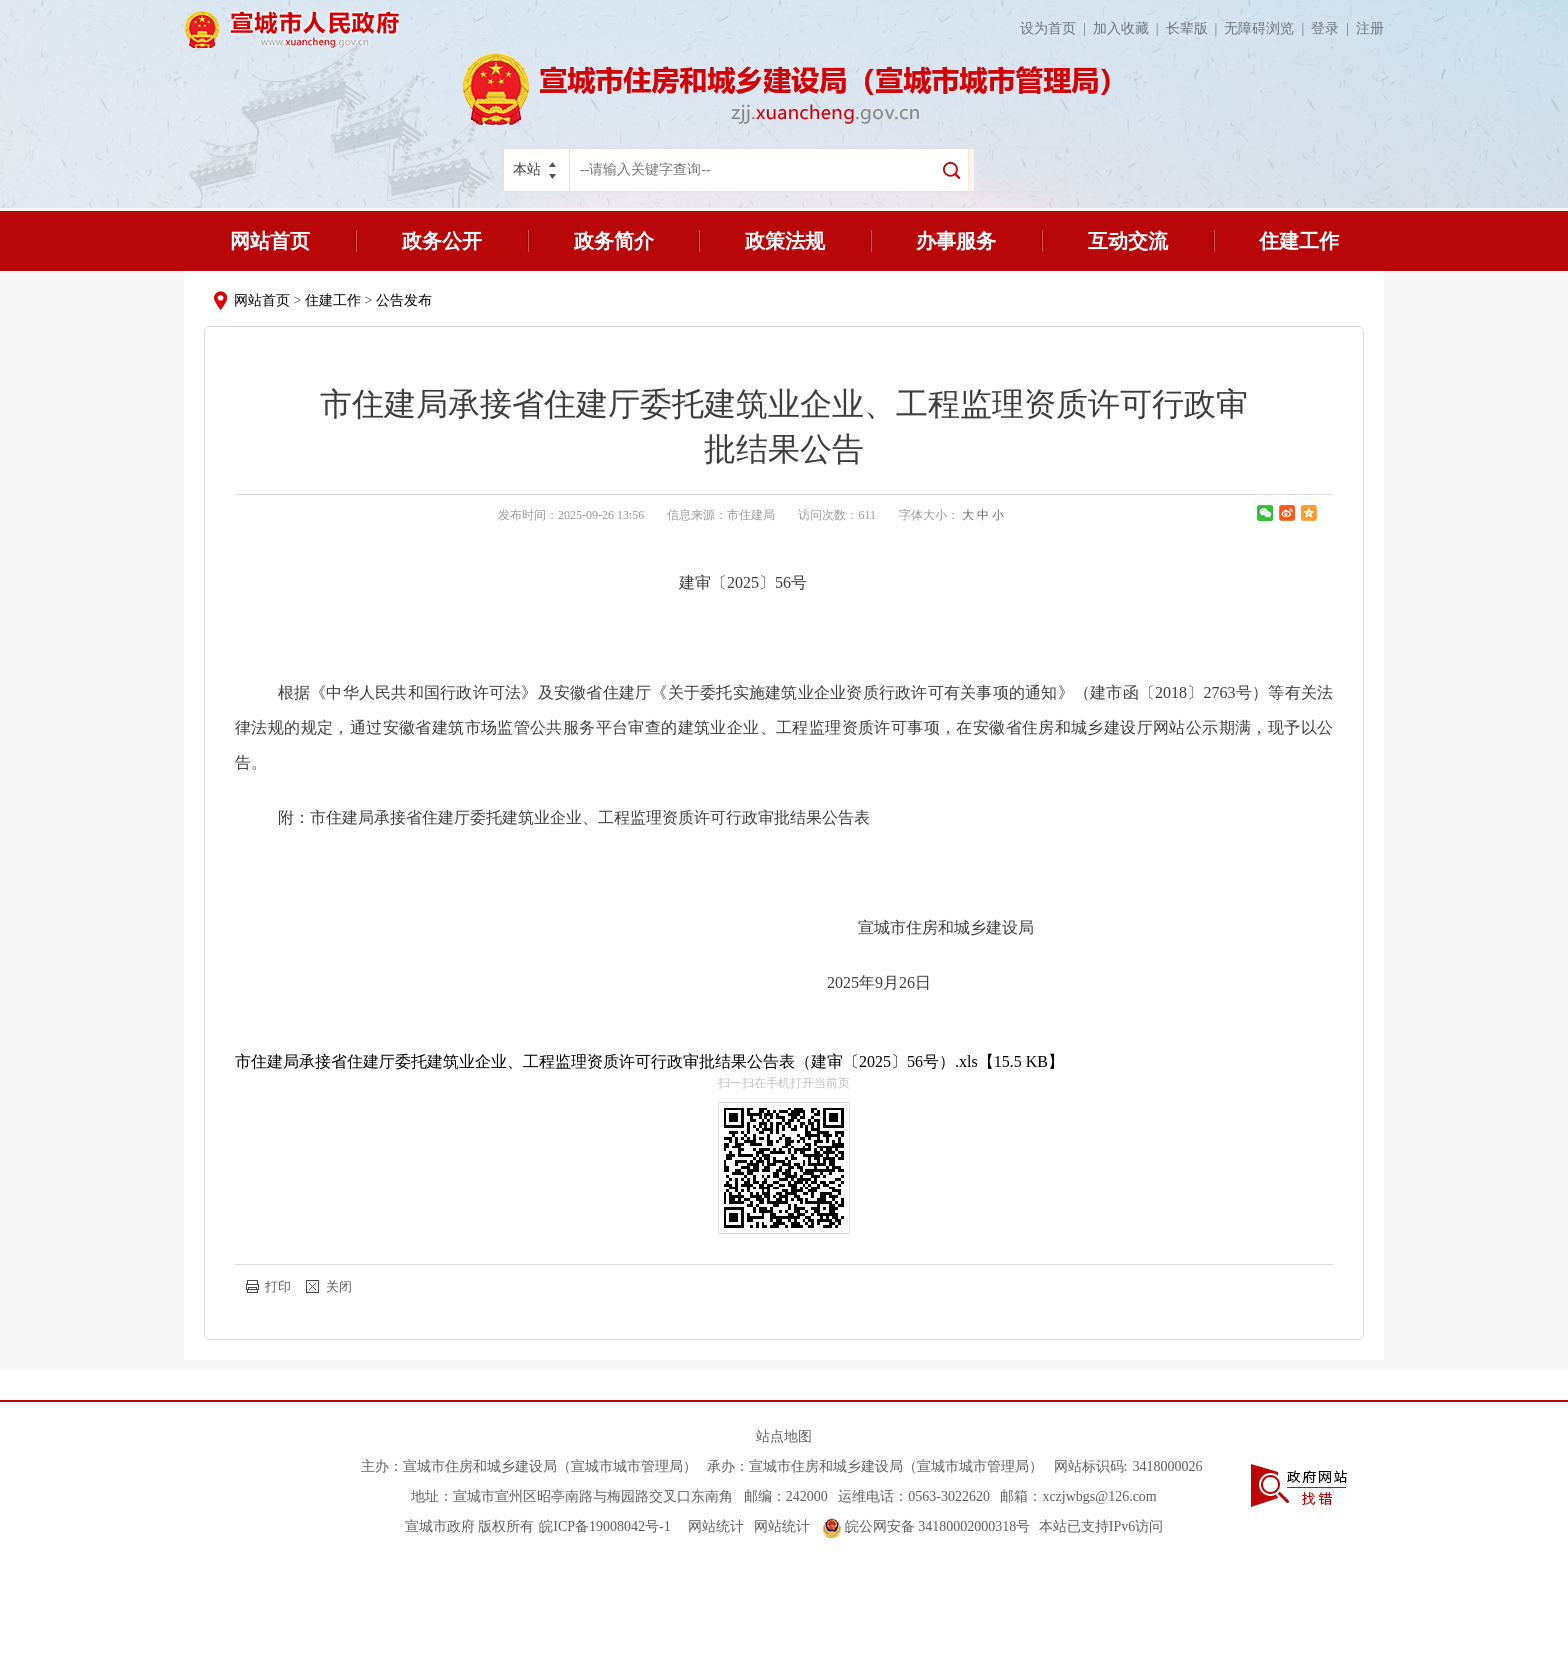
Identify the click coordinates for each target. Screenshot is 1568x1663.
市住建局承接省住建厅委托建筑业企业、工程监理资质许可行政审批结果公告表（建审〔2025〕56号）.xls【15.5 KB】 (649, 1061)
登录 (1333, 28)
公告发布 (404, 300)
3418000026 (1167, 1466)
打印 (278, 1286)
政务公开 (442, 241)
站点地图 (784, 1436)
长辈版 (1195, 28)
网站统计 (716, 1526)
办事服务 (956, 241)
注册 (1370, 28)
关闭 (339, 1286)
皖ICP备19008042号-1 (604, 1526)
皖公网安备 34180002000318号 (926, 1526)
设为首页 (1056, 28)
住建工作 (1299, 241)
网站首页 (270, 241)
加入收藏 (1129, 28)
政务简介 (614, 241)
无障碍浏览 (1267, 28)
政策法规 (785, 241)
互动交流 (1128, 241)
